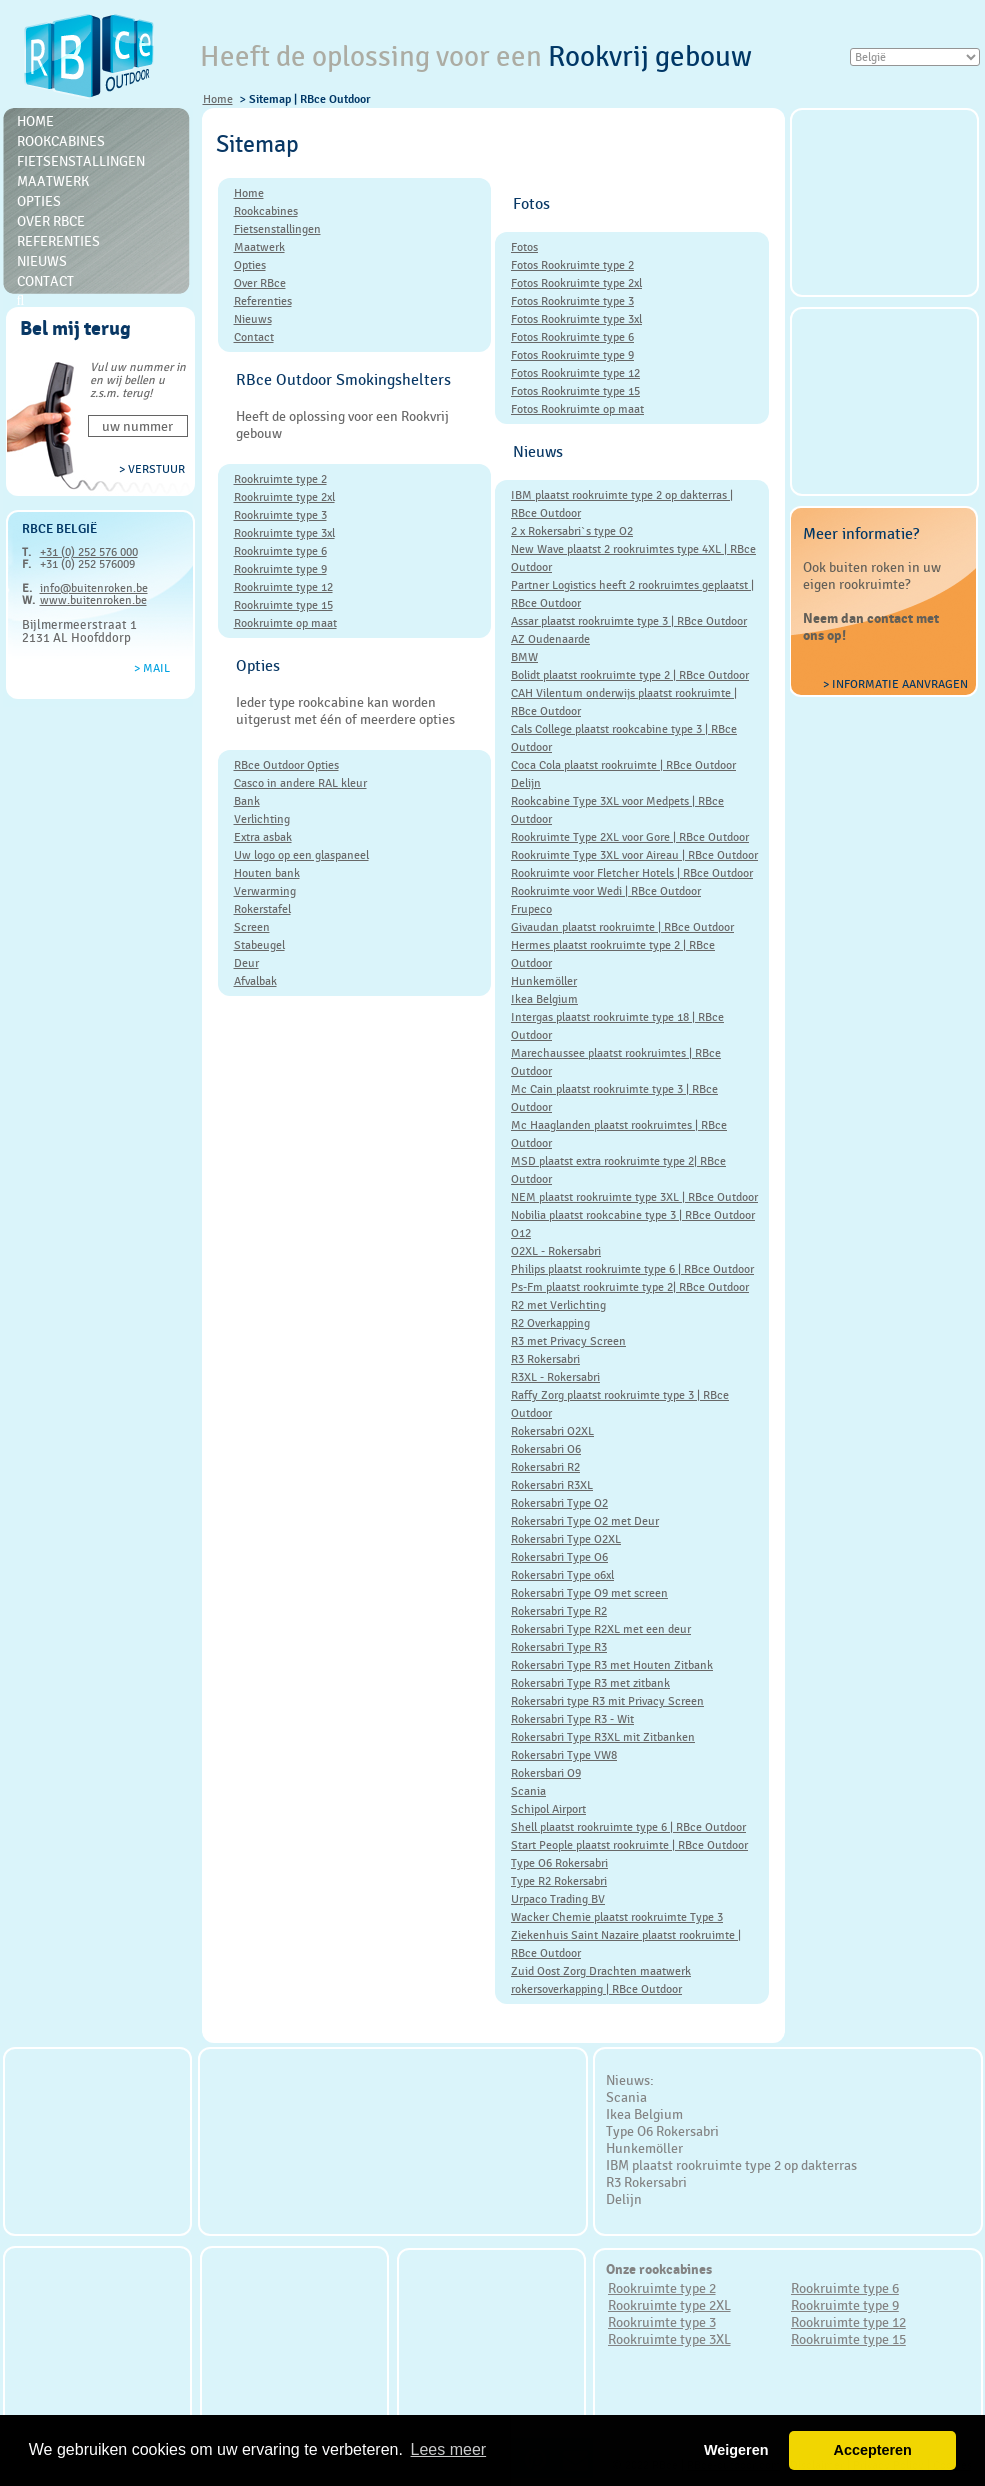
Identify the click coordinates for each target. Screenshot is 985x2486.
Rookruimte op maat (285, 623)
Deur (246, 963)
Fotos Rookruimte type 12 (575, 373)
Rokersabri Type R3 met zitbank (590, 1683)
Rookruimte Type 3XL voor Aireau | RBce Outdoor (634, 855)
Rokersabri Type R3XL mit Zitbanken (603, 1737)
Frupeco (531, 909)
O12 (521, 1233)
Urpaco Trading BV (558, 1899)
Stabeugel (259, 945)
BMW (524, 657)
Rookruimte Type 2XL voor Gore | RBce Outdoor (630, 837)
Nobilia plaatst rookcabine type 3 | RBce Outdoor (633, 1215)
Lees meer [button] (449, 2449)
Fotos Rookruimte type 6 (572, 337)
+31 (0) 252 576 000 (89, 552)
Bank (247, 801)
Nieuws (42, 261)
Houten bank (267, 873)
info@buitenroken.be (94, 588)
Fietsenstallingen (81, 161)
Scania (528, 1791)
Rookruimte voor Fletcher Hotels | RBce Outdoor (632, 873)
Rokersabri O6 (546, 1449)
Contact (45, 281)
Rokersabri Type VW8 (564, 1755)
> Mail (152, 668)
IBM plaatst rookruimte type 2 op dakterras (731, 2165)
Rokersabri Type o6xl (562, 1575)
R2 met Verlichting (558, 1305)
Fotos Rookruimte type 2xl (576, 283)
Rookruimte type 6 (280, 551)
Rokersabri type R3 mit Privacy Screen (607, 1701)
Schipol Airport (548, 1809)
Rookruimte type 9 (280, 569)
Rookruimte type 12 (283, 587)
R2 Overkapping (550, 1323)
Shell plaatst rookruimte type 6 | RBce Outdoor (628, 1827)
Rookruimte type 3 (280, 515)
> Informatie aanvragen (895, 684)
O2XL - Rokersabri (556, 1251)
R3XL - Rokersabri (555, 1377)
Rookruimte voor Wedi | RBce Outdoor (606, 891)
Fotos (524, 247)
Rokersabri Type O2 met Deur (585, 1521)
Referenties (58, 241)
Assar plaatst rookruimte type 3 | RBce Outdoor (629, 621)
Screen (252, 927)
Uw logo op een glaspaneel (301, 855)
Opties (39, 201)
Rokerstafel (262, 909)
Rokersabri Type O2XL (566, 1539)
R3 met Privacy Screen (568, 1341)
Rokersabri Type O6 (559, 1557)
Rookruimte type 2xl (284, 497)
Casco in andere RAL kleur (300, 783)
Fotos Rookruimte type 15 (575, 391)
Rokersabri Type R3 (559, 1647)
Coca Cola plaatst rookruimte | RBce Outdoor (623, 765)
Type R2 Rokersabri (559, 1881)
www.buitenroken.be (93, 600)
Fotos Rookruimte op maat (577, 409)
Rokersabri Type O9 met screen (589, 1593)
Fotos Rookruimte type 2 (572, 265)
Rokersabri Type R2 (559, 1611)
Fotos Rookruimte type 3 (572, 301)
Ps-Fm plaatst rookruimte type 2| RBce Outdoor (630, 1287)
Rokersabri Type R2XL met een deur (601, 1629)
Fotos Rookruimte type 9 (572, 355)
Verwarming (265, 891)
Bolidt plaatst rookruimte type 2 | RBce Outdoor (630, 675)
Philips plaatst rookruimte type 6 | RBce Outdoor (632, 1269)
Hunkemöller (544, 981)
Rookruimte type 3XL (669, 2339)
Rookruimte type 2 (280, 479)
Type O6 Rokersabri (559, 1863)
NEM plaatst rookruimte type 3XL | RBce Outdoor (634, 1197)
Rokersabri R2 (545, 1467)
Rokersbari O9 (546, 1773)
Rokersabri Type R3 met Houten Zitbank (612, 1665)
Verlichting (262, 819)
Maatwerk (53, 181)
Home (218, 99)
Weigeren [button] (736, 2450)
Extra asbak (263, 837)
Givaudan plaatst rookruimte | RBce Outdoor (622, 927)
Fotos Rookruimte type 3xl (576, 319)
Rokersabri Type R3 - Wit (572, 1719)
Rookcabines (61, 141)
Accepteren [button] (872, 2450)
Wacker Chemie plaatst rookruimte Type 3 (617, 1917)
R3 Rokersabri (545, 1359)
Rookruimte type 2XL (669, 2305)
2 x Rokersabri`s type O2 (572, 531)
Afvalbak (255, 981)
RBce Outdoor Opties (286, 765)
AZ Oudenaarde (550, 639)
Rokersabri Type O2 (559, 1503)
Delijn (526, 783)
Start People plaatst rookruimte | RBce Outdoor (629, 1845)
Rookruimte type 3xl (284, 533)
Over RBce (51, 221)
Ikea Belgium (544, 999)
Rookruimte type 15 (283, 605)
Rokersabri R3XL (552, 1485)
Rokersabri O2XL (552, 1431)
